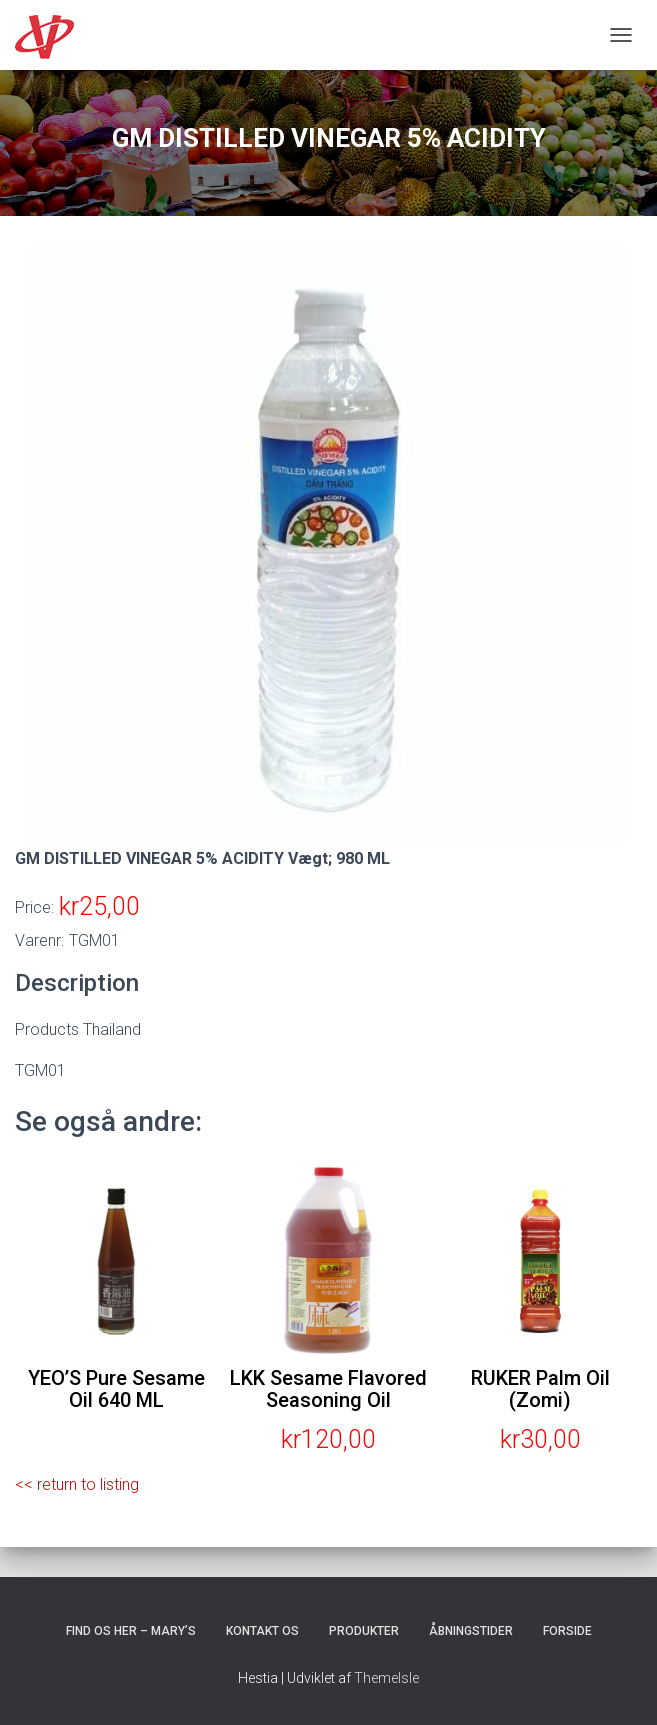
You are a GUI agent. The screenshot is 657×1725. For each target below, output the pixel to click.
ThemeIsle (386, 1678)
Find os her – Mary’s (131, 1631)
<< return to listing (77, 1484)
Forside (567, 1631)
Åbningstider (471, 1631)
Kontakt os (262, 1631)
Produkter (364, 1631)
